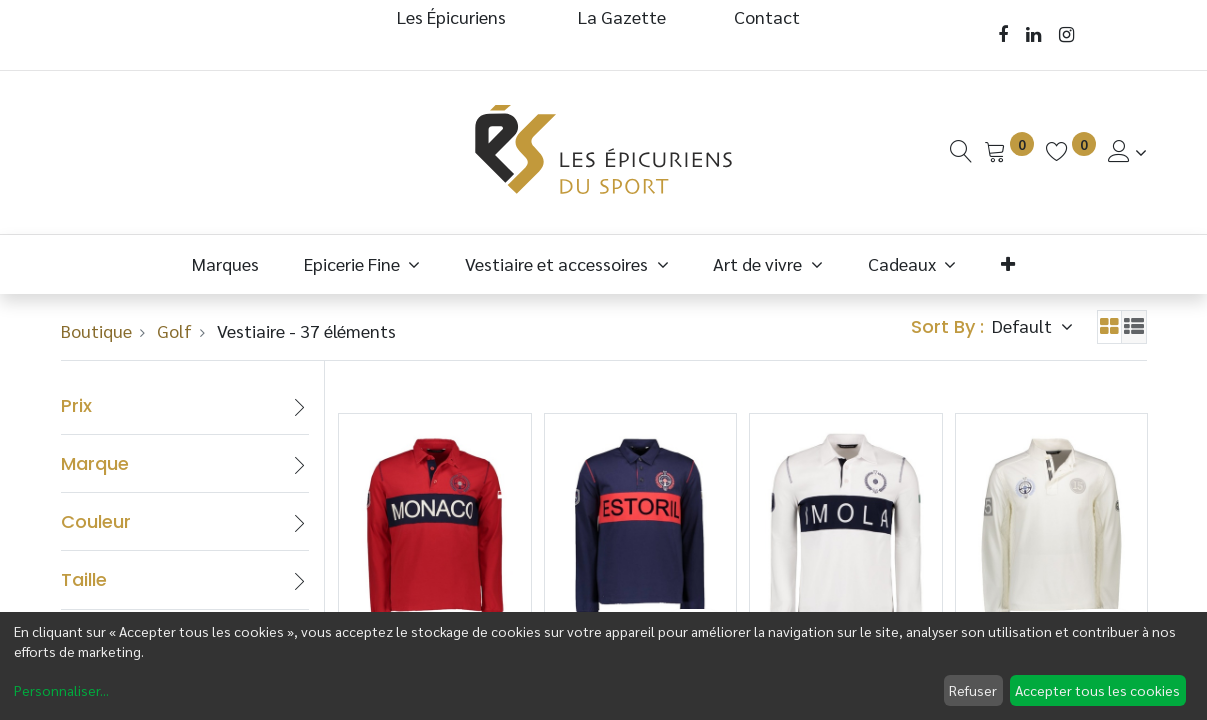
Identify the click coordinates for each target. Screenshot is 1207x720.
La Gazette (624, 16)
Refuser (973, 690)
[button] (1008, 263)
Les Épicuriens (451, 16)
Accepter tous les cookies (1097, 690)
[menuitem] (226, 263)
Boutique (96, 330)
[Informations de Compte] (1127, 151)
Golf (174, 330)
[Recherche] (961, 151)
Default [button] (1024, 325)
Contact (767, 16)
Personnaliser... (61, 690)
